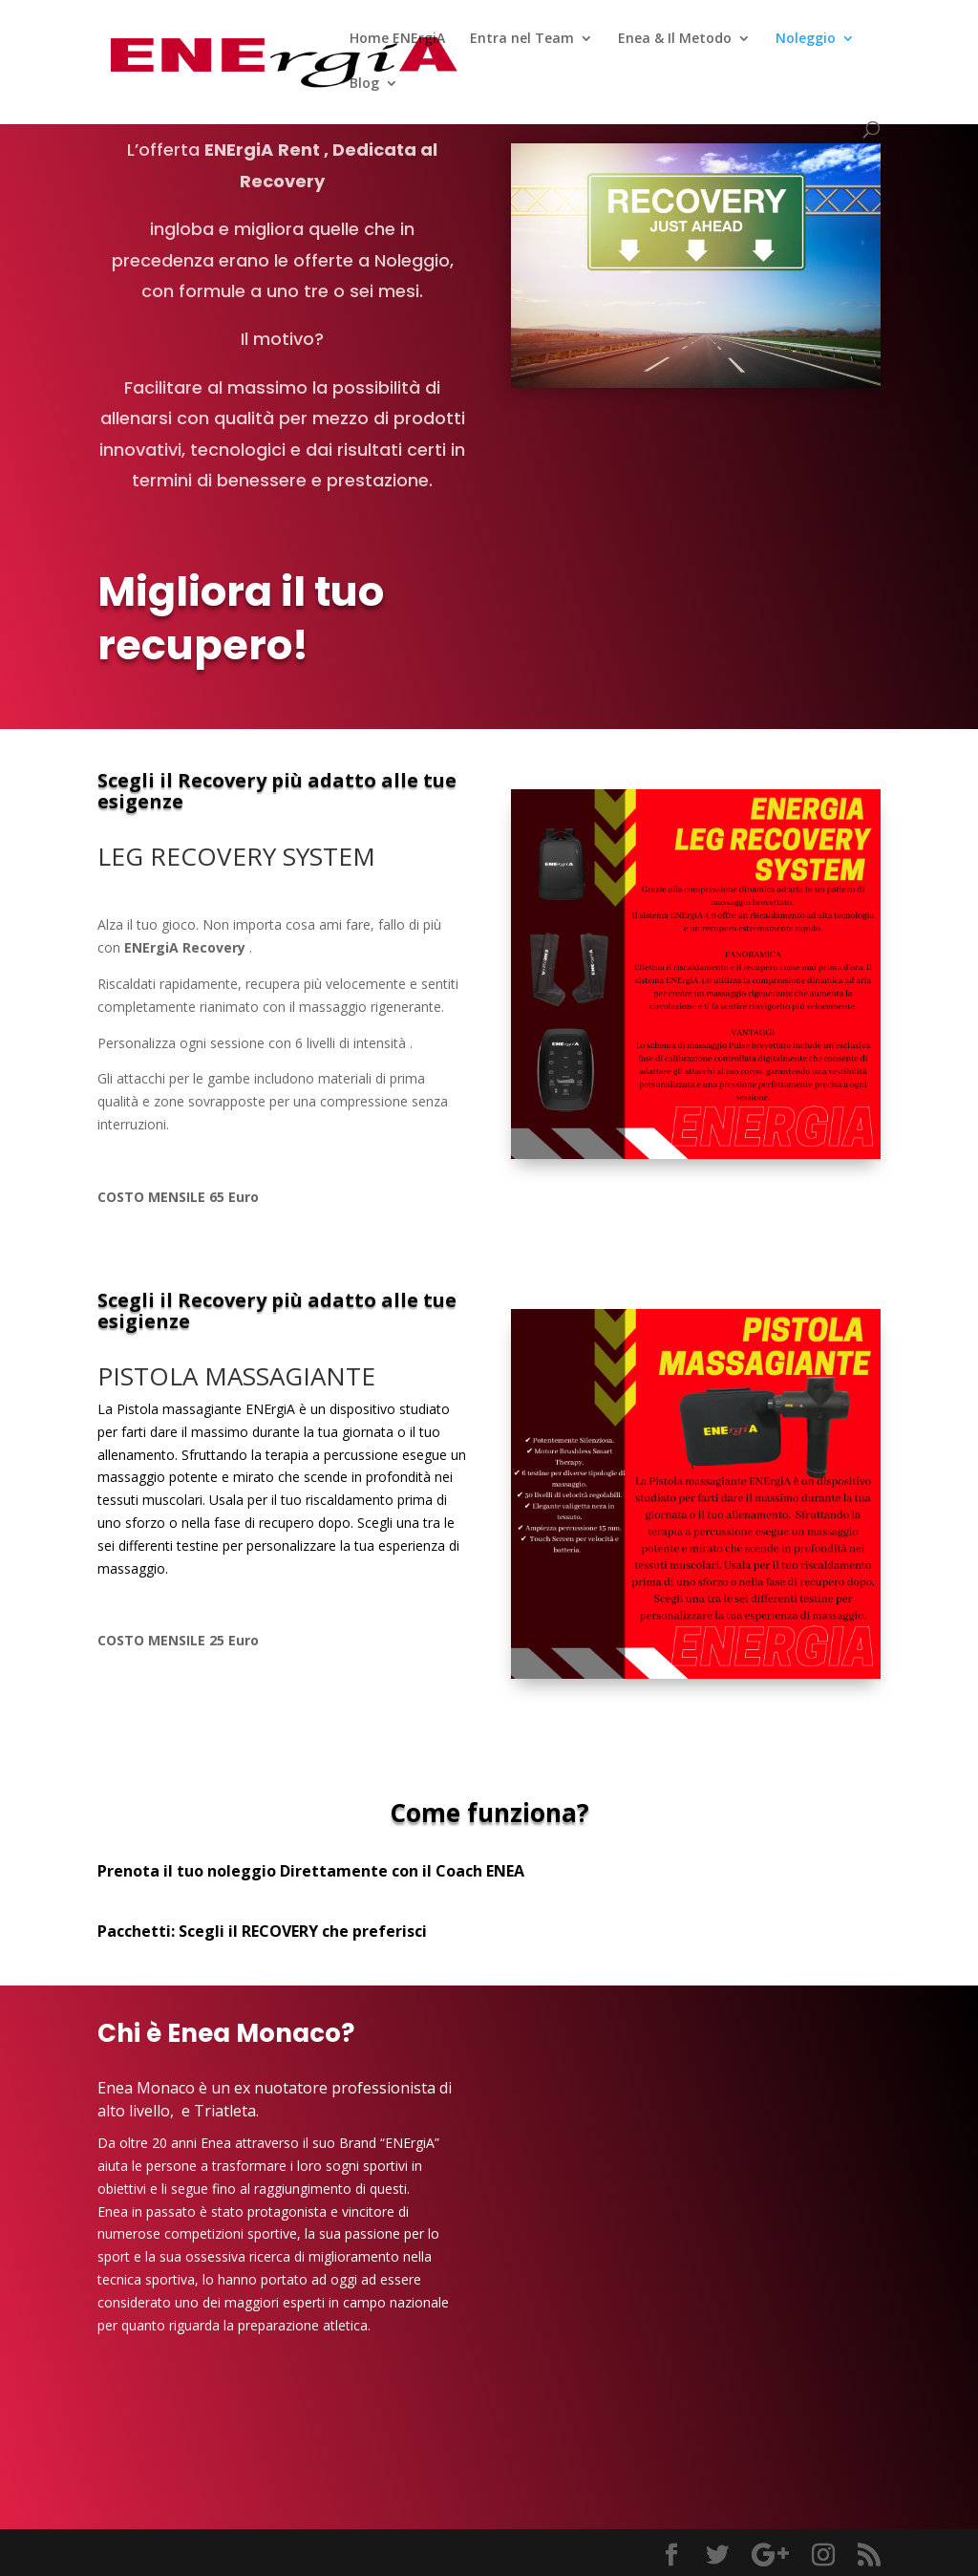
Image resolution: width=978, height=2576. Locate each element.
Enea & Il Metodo (675, 39)
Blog (364, 84)
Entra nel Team (522, 39)
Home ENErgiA (397, 39)
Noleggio (806, 39)
